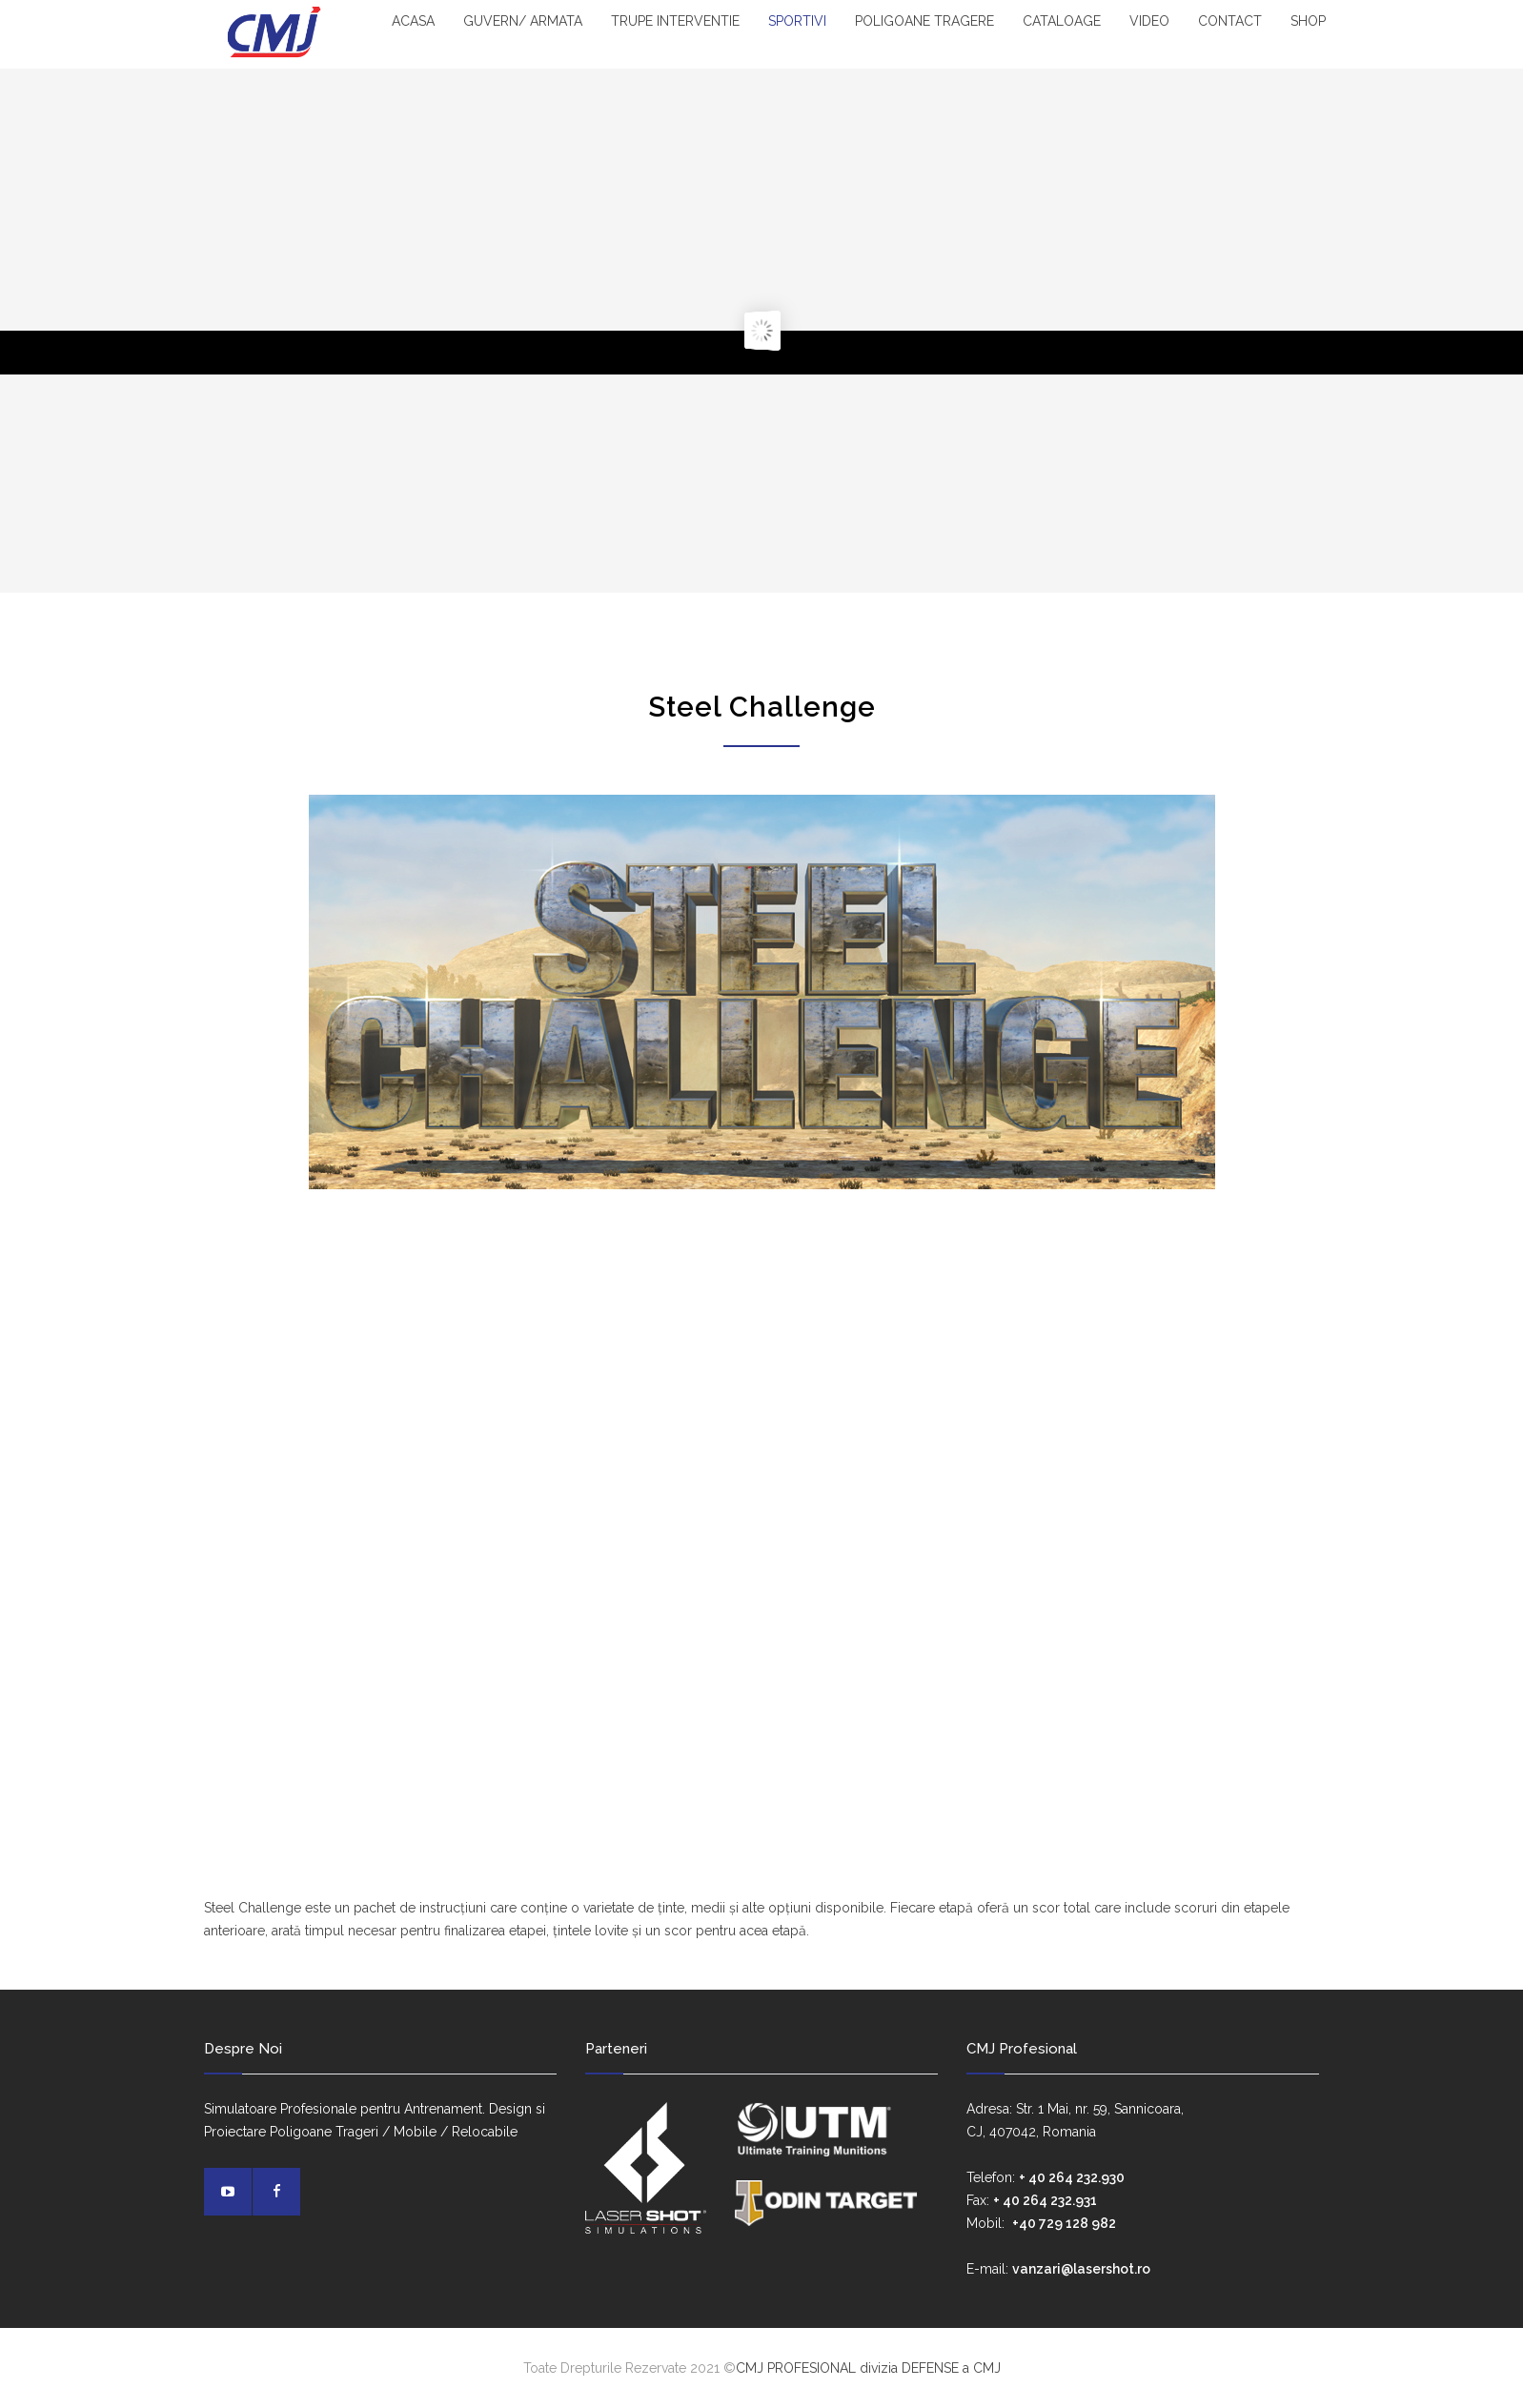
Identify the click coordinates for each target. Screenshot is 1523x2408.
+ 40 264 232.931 (1045, 2200)
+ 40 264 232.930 (1072, 2177)
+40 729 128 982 (1064, 2223)
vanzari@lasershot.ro (1081, 2268)
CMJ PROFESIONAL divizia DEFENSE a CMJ (868, 2368)
